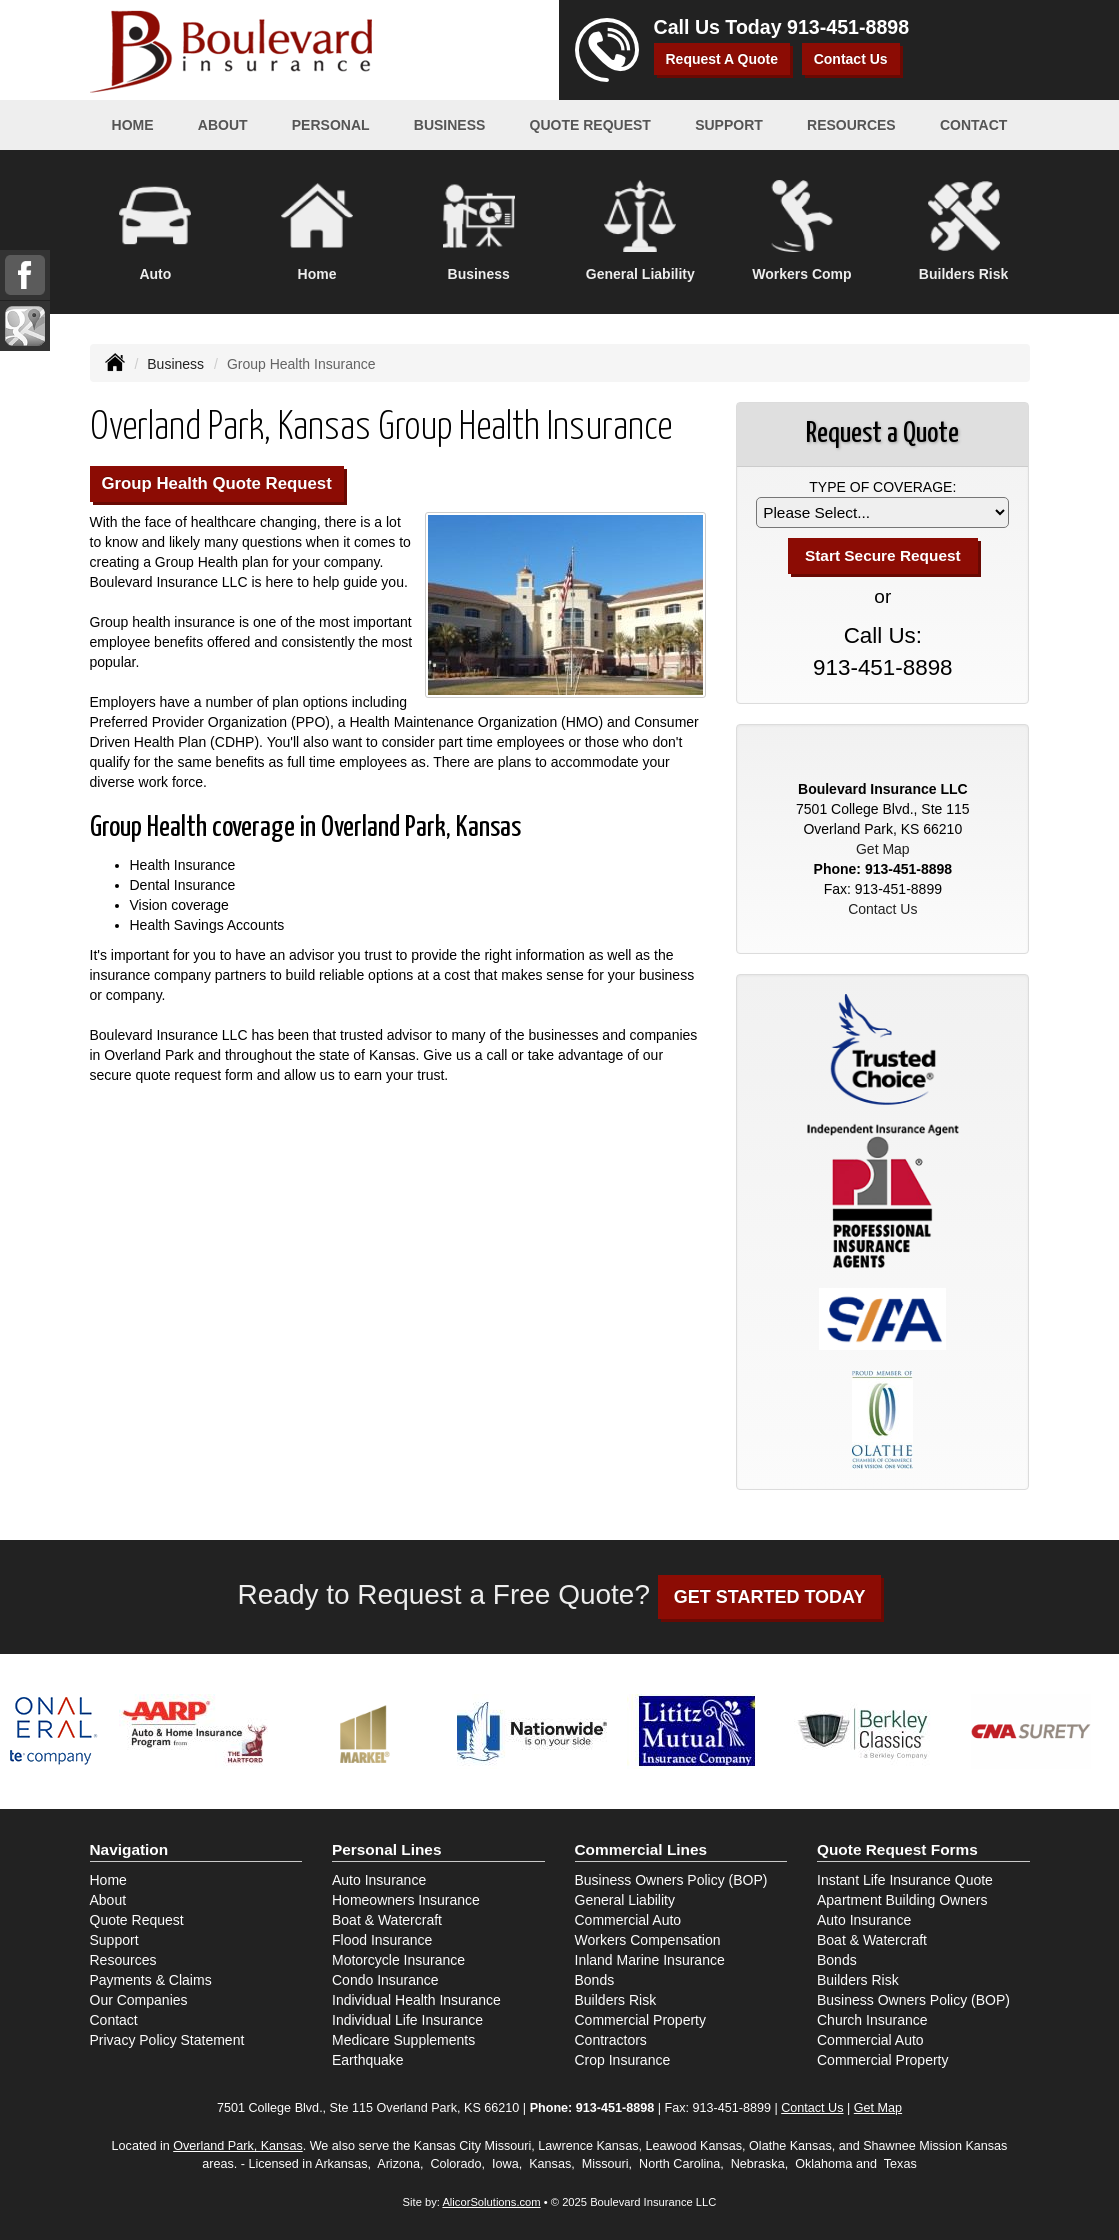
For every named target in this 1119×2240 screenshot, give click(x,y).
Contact (973, 125)
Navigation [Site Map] (129, 1849)
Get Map (883, 849)
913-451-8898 (848, 27)
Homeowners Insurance (406, 1900)
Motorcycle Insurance (398, 1960)
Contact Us (851, 59)
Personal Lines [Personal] (387, 1849)
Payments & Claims (151, 1980)
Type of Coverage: (882, 487)
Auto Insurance (379, 1880)
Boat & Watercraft (387, 1920)
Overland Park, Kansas (238, 2146)
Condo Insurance (385, 1980)
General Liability (625, 1900)
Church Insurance (872, 2020)
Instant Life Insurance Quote (905, 1880)
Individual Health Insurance (416, 2000)
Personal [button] (331, 125)
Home (133, 125)
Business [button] (450, 125)
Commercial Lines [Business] (641, 1849)
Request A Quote (722, 59)
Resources (123, 1960)
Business (175, 364)
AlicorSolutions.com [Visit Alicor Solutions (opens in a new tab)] (491, 2202)
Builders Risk (616, 2000)
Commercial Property (640, 2020)
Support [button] (729, 125)
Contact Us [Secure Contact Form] (882, 909)
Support (114, 1940)
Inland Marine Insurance (650, 1960)
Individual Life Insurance (407, 2020)
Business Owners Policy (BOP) (671, 1880)
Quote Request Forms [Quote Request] (897, 1849)
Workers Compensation (648, 1940)
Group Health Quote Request (217, 483)
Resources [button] (851, 125)
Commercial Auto (628, 1920)
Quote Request (137, 1920)
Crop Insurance (623, 2060)
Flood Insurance (382, 1940)
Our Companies (139, 2000)
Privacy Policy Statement (167, 2040)
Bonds (595, 1980)
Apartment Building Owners (902, 1900)
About (223, 125)
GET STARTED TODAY (770, 1597)
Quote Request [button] (590, 125)
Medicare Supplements (403, 2040)
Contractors (611, 2040)
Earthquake (368, 2060)
